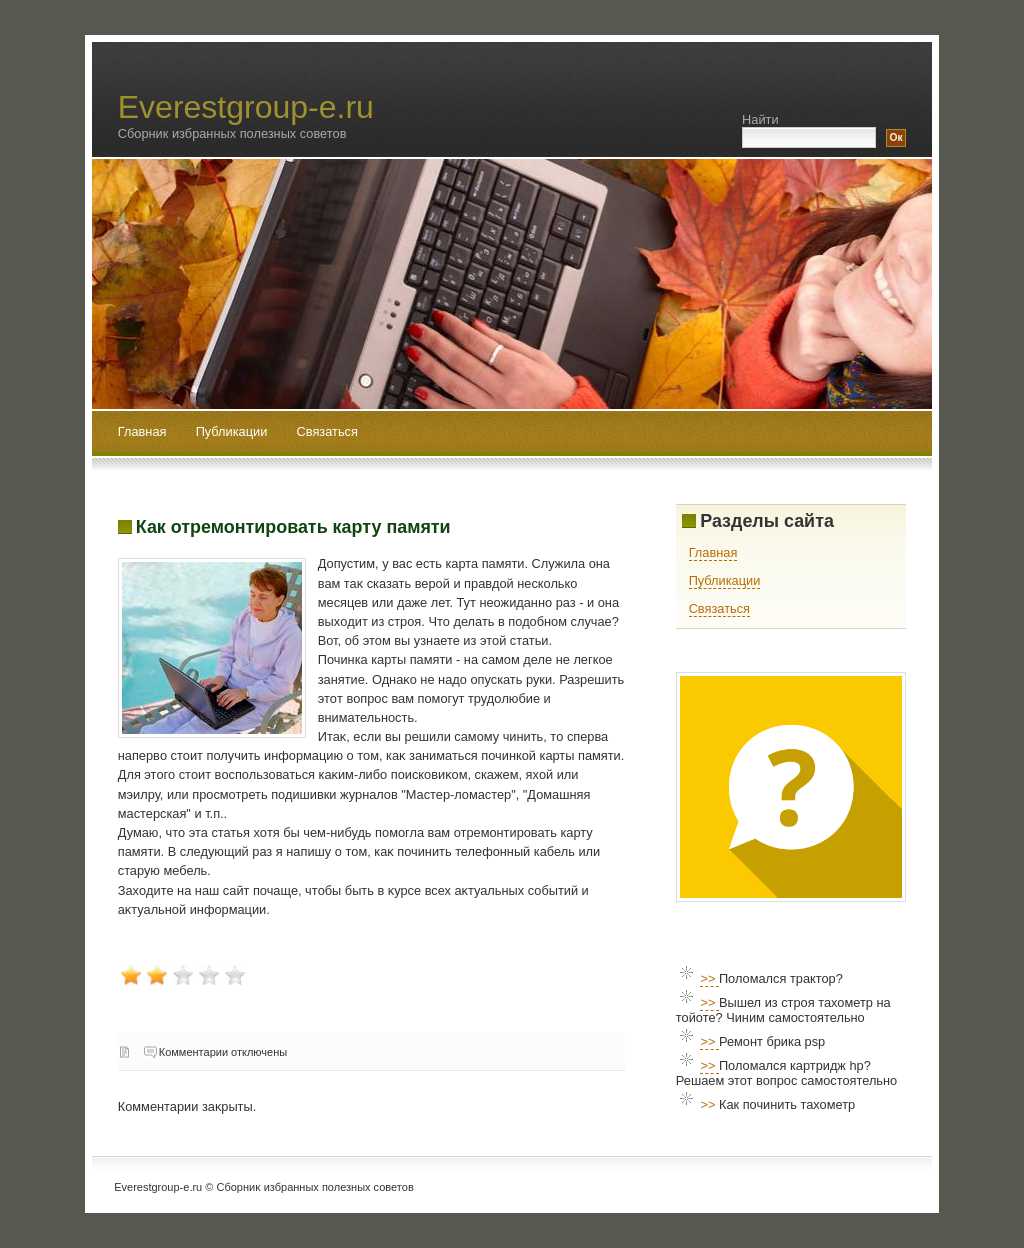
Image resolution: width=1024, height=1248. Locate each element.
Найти (760, 119)
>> (709, 978)
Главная (142, 431)
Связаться (327, 431)
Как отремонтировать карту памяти (293, 527)
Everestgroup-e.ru (246, 107)
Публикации (233, 431)
